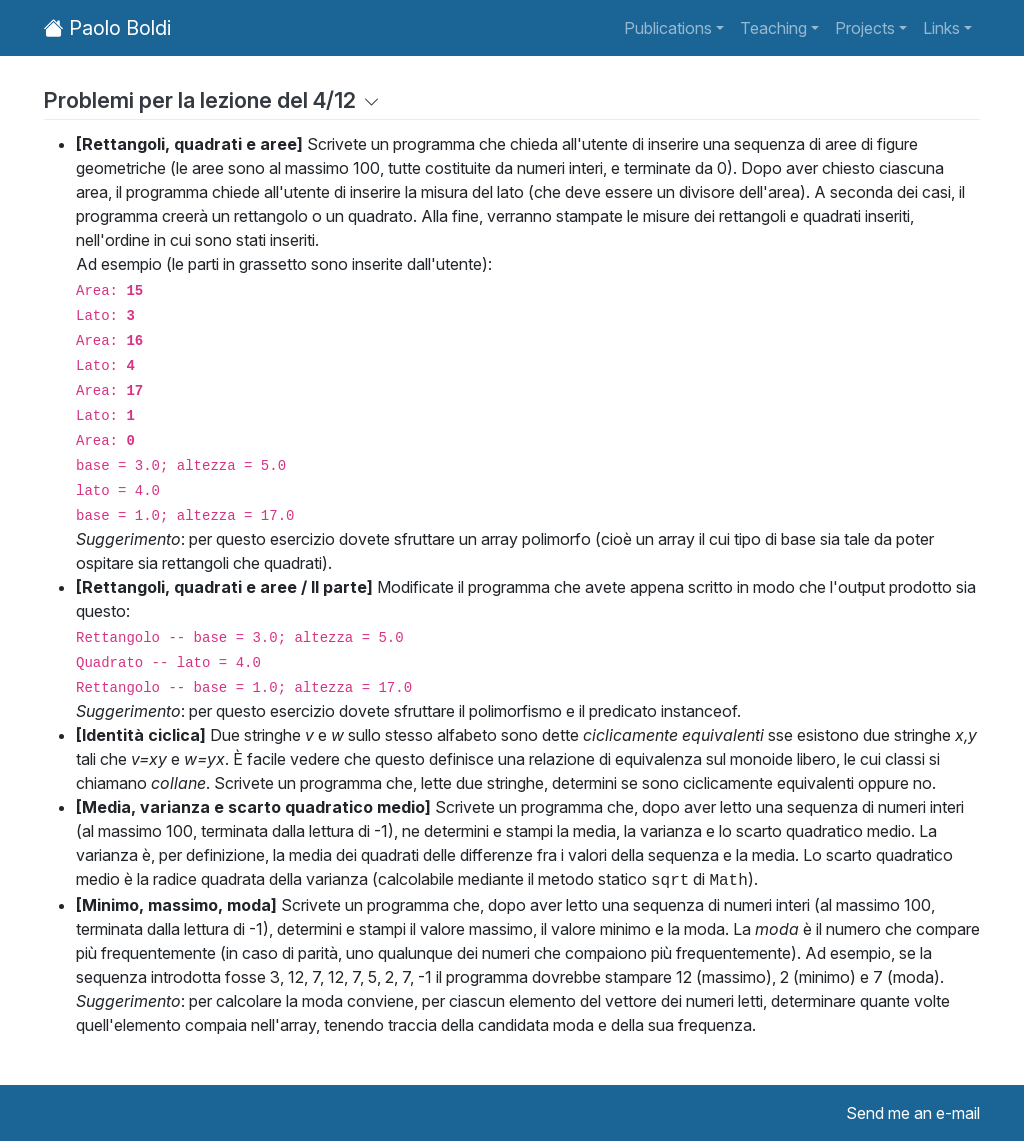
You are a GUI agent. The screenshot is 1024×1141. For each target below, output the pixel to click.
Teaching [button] (773, 28)
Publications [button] (668, 28)
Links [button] (941, 28)
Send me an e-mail (913, 1113)
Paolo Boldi (107, 28)
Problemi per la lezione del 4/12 (212, 100)
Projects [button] (865, 28)
